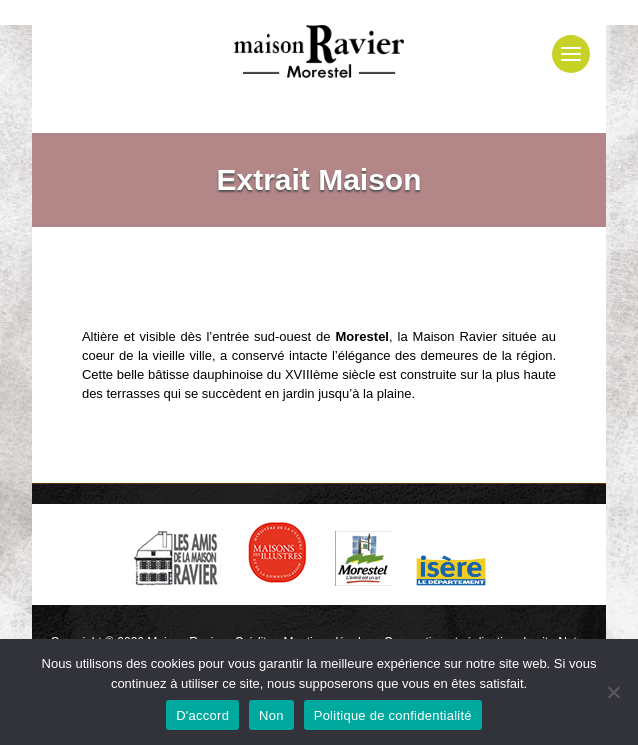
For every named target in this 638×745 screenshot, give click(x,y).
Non (271, 715)
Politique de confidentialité (393, 715)
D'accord (202, 715)
